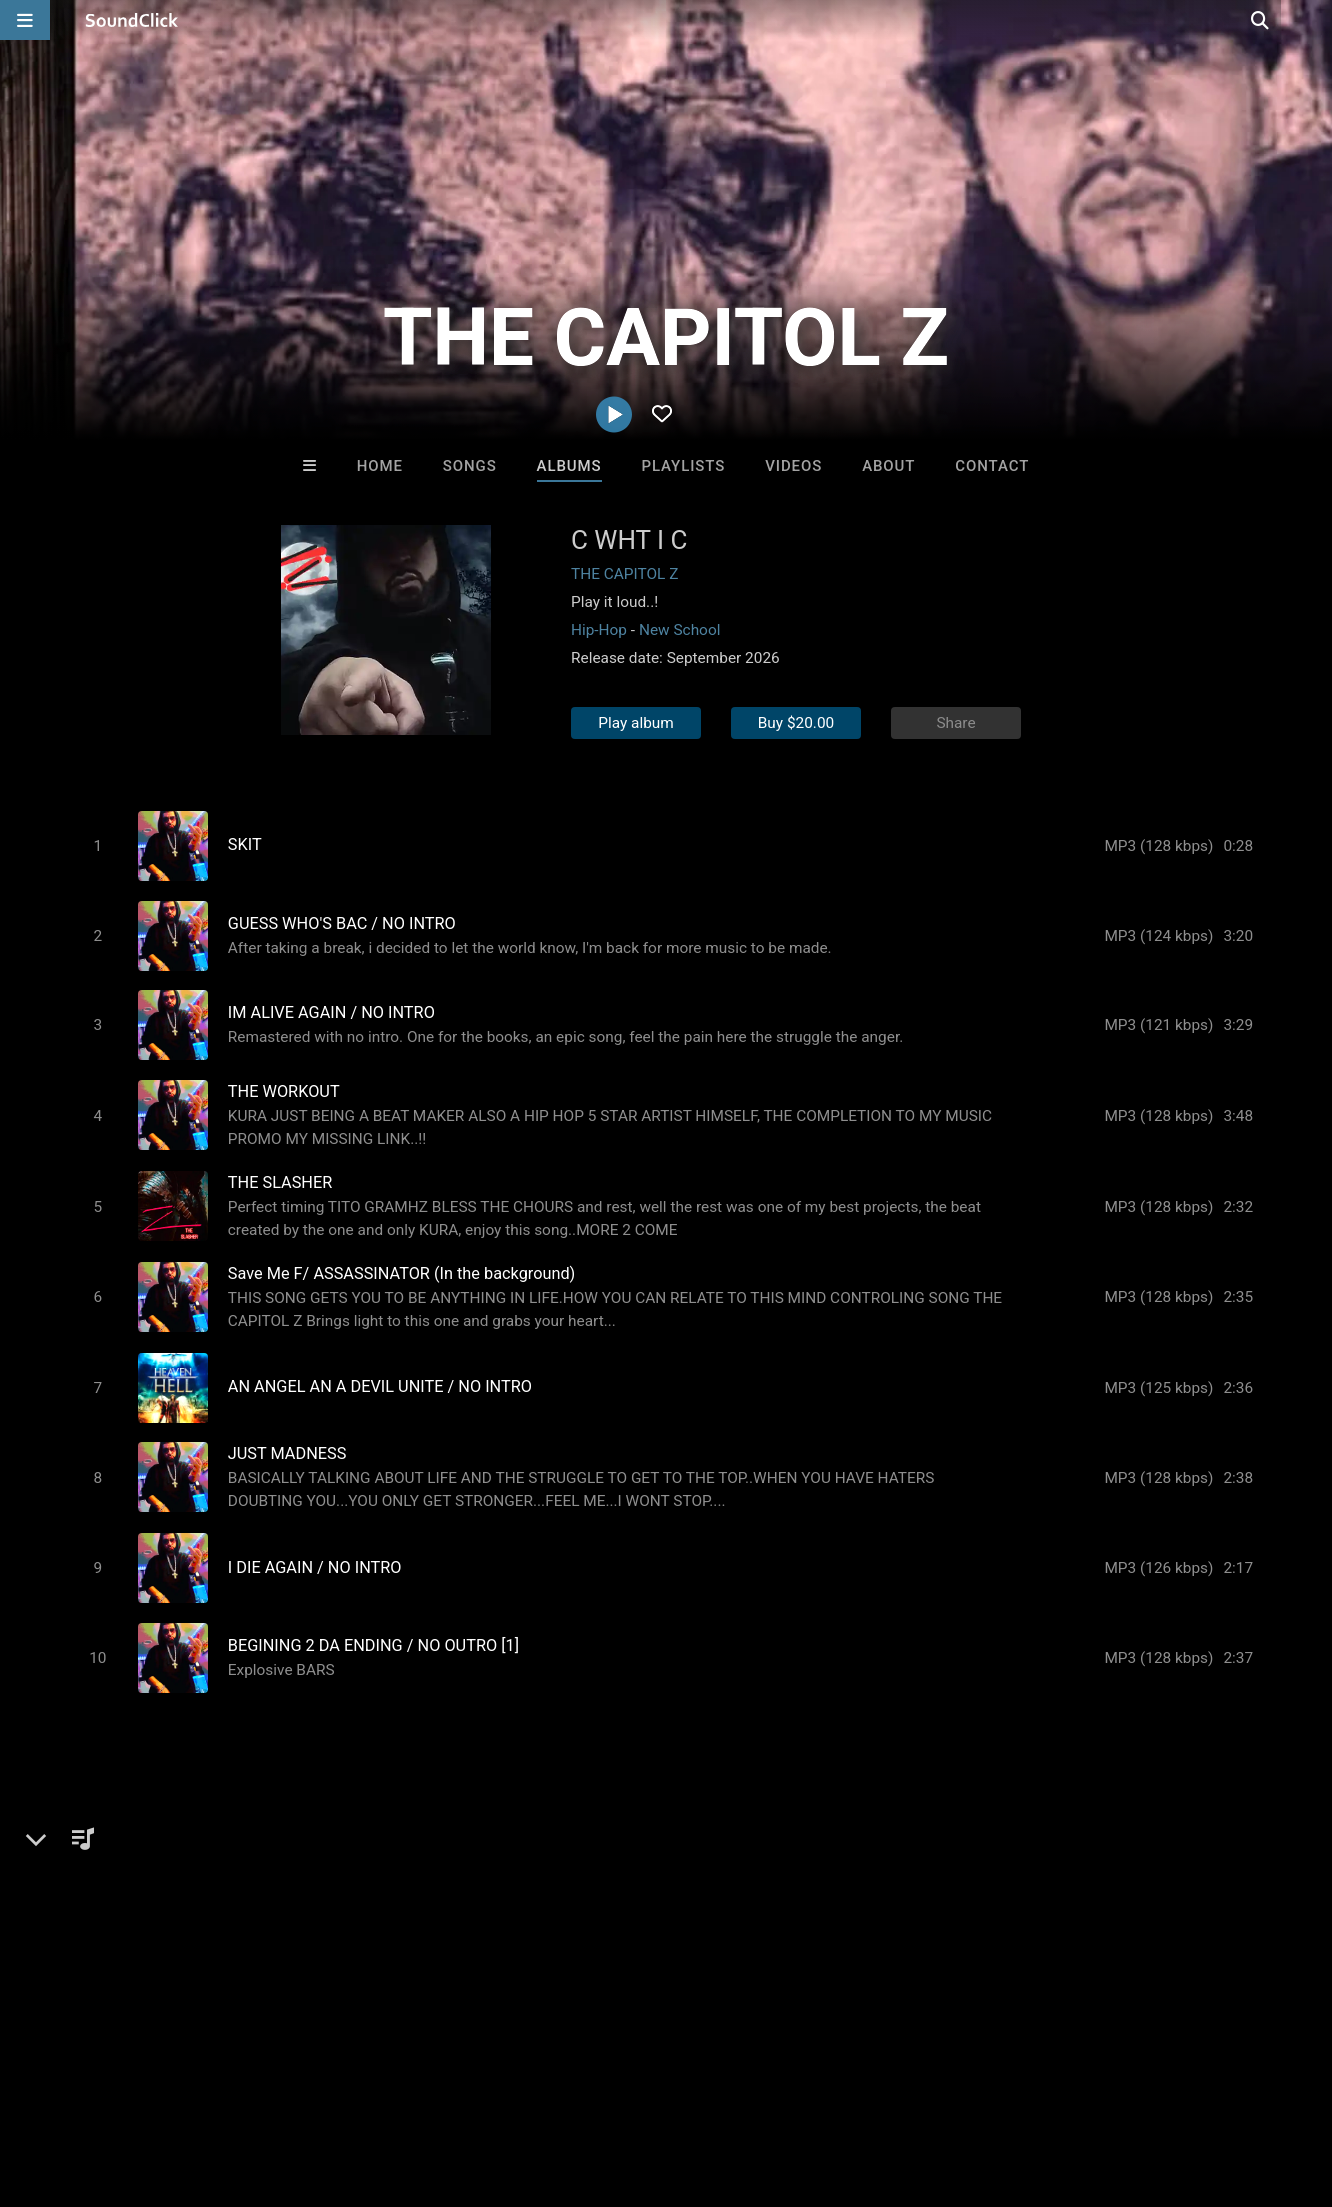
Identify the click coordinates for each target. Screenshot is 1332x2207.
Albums (569, 466)
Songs (470, 466)
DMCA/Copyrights (372, 2088)
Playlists (684, 466)
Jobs (274, 2088)
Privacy (477, 2088)
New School (680, 630)
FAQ (84, 2088)
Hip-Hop (599, 630)
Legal (539, 2088)
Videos (793, 466)
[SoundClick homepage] (132, 20)
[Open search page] (1312, 20)
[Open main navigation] (25, 20)
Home (380, 466)
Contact (992, 466)
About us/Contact (177, 2088)
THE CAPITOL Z (624, 574)
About (888, 466)
